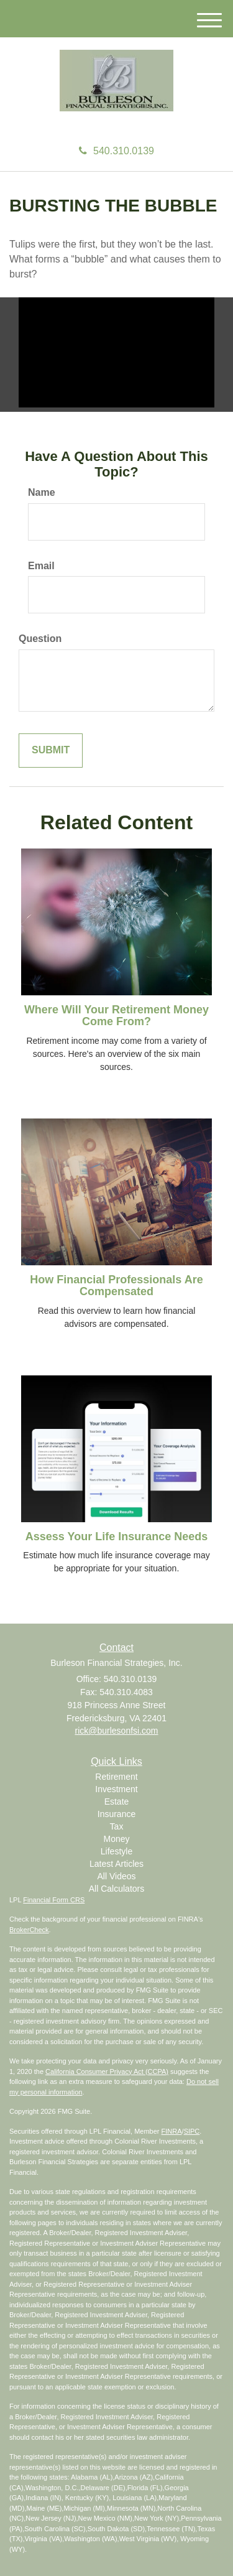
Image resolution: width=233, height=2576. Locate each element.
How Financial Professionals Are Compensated (116, 1285)
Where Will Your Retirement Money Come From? (116, 1015)
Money (116, 1839)
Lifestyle (116, 1851)
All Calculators (116, 1889)
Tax (117, 1826)
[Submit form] (51, 750)
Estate (116, 1801)
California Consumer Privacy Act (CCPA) (106, 2071)
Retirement (116, 1777)
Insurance (116, 1814)
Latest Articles (116, 1864)
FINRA (172, 2131)
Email (41, 565)
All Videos (116, 1876)
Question (40, 638)
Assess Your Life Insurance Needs (116, 1536)
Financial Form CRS (54, 1900)
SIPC (192, 2131)
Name (41, 492)
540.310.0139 (116, 151)
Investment (116, 1789)
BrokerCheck (29, 1929)
